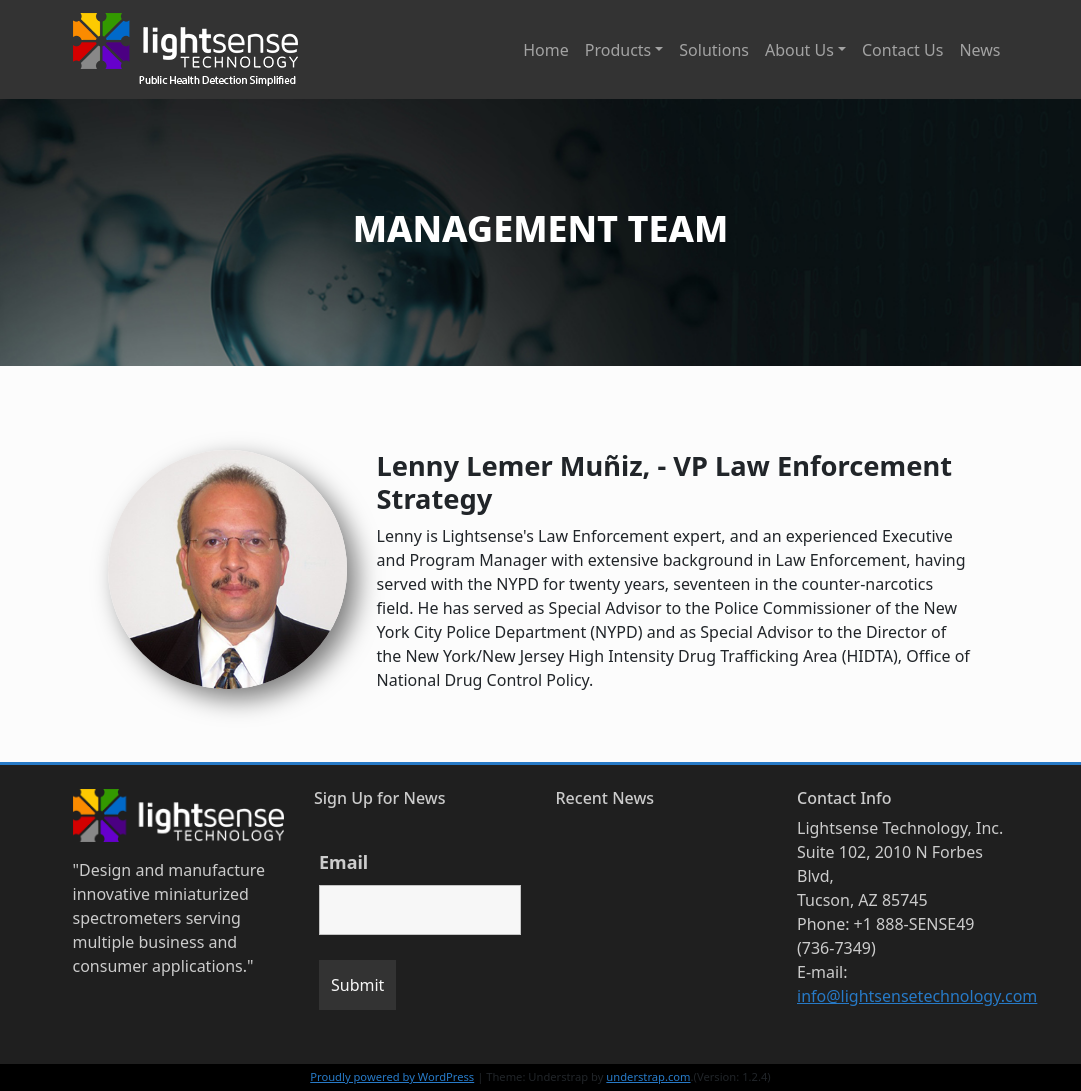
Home (546, 50)
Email (343, 862)
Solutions (714, 50)
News (979, 50)
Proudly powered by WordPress (392, 1076)
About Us (799, 50)
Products (618, 50)
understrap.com (648, 1076)
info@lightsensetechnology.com (917, 996)
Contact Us (902, 50)
